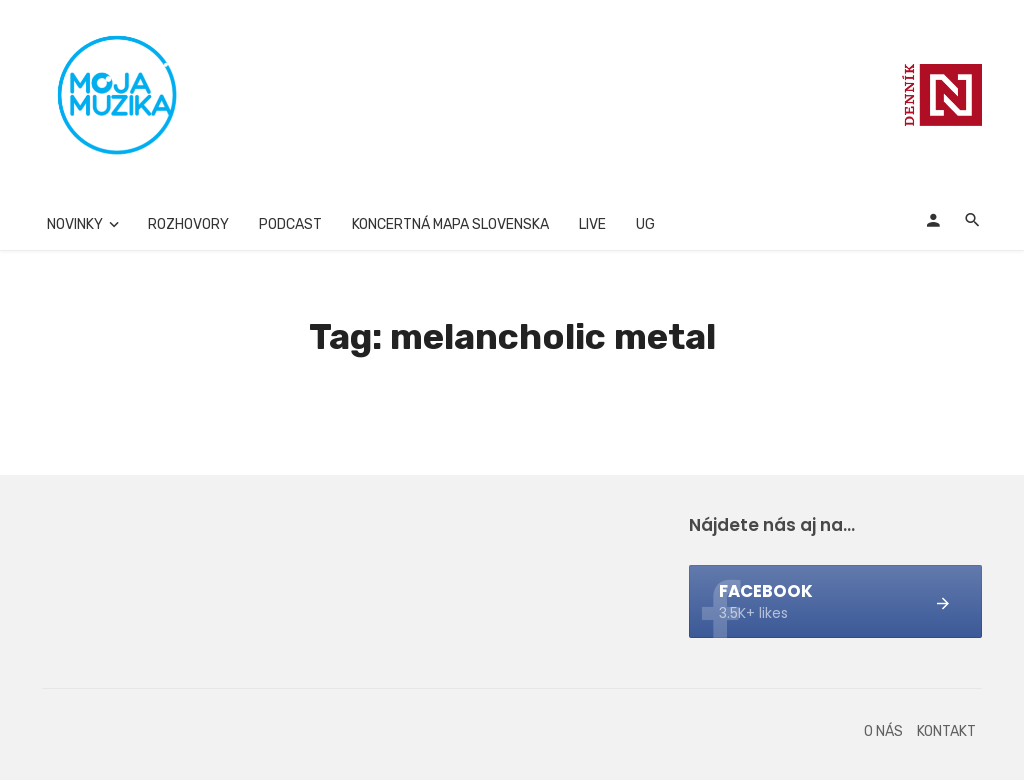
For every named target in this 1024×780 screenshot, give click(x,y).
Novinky (75, 224)
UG (645, 224)
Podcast (290, 224)
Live (592, 224)
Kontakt (946, 731)
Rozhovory (188, 224)
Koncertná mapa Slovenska (450, 224)
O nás (883, 731)
